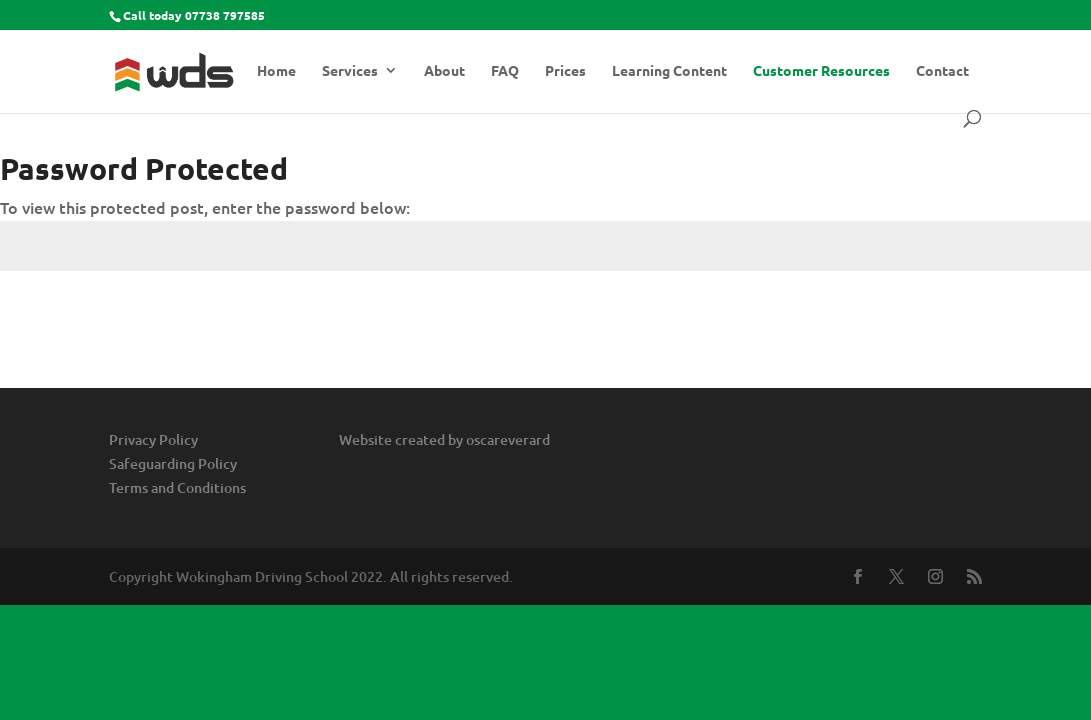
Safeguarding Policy (173, 463)
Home (276, 71)
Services (350, 71)
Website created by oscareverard (444, 439)
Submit (1036, 320)
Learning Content (669, 71)
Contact (942, 71)
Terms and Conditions (177, 487)
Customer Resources (821, 71)
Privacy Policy (153, 439)
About (444, 71)
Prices (565, 71)
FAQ (505, 71)
